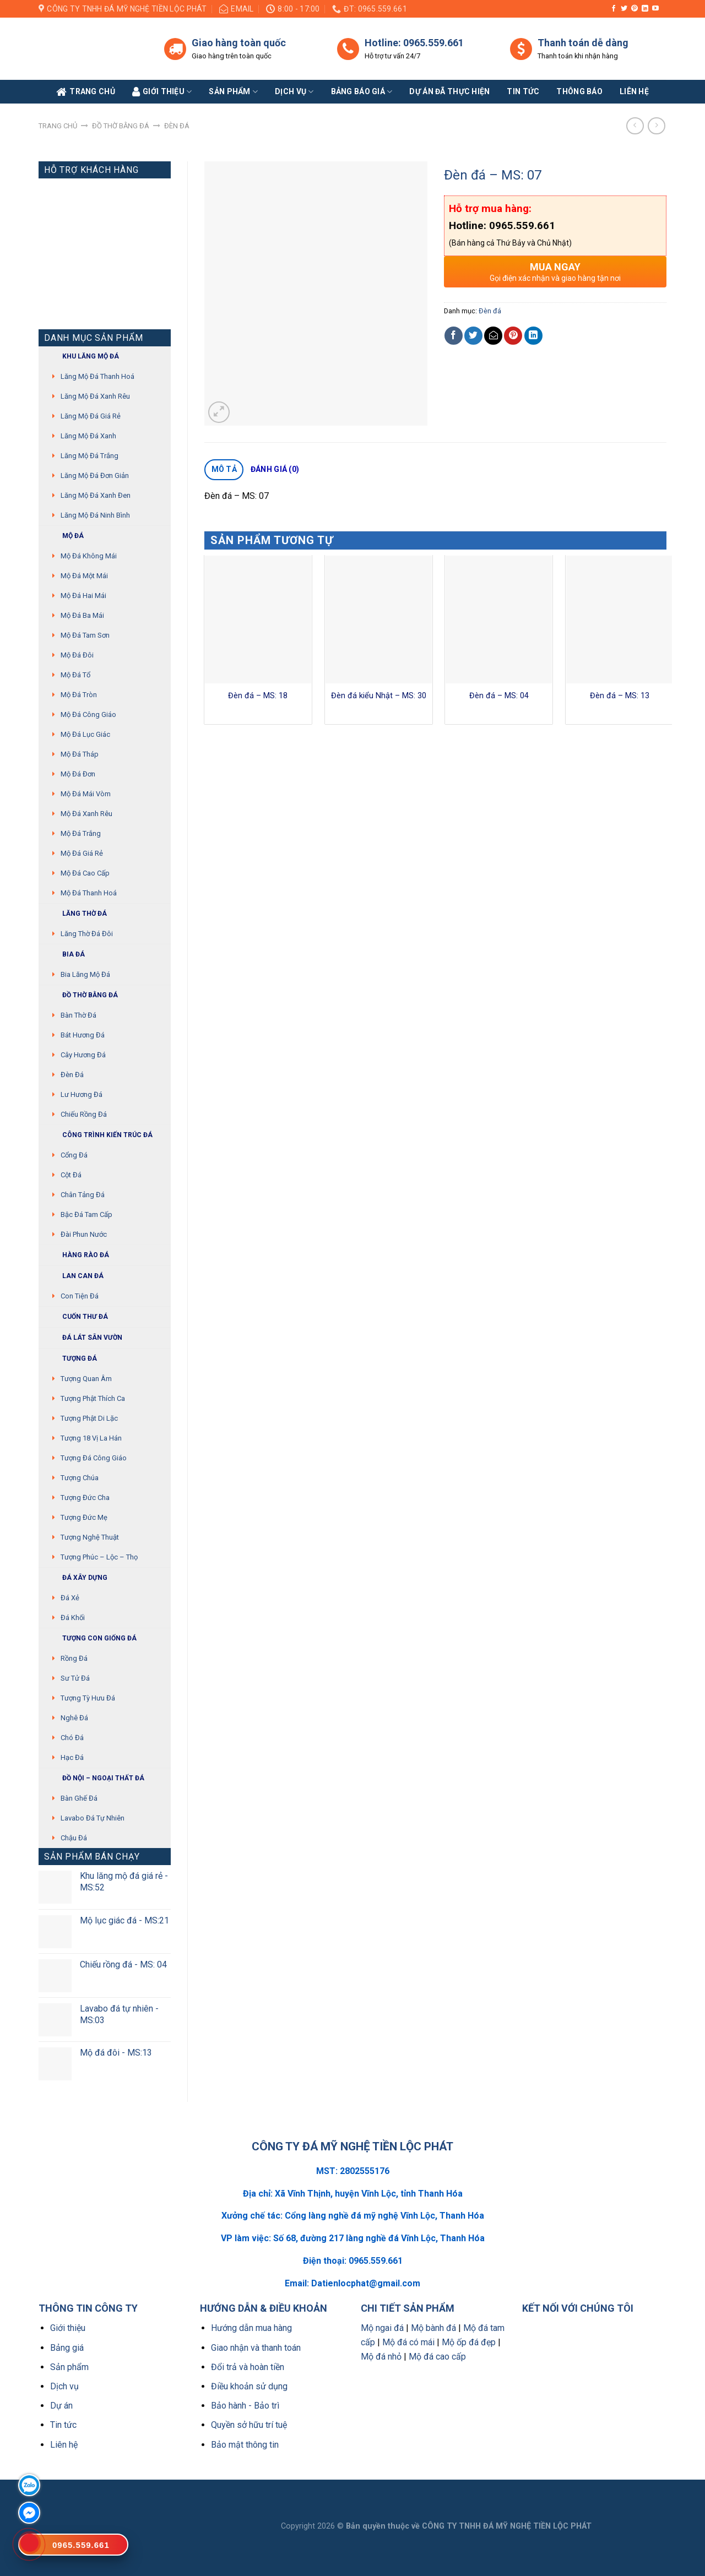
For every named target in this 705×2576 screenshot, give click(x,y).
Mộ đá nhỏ (381, 2356)
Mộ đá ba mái (82, 615)
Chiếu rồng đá (84, 1114)
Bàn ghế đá (79, 1798)
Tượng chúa (80, 1478)
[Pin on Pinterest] (513, 336)
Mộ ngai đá (382, 2328)
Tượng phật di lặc (89, 1418)
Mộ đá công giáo (88, 714)
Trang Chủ (85, 91)
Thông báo (579, 91)
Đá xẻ (70, 1598)
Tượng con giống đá (90, 1638)
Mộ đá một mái (84, 576)
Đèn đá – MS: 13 (619, 695)
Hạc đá (72, 1757)
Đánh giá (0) (275, 469)
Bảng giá (67, 2348)
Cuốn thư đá (76, 1317)
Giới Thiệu (162, 91)
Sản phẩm (233, 91)
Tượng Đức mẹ (84, 1517)
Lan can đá (74, 1276)
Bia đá (64, 954)
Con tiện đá (80, 1296)
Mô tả (224, 469)
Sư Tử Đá (75, 1678)
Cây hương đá (83, 1055)
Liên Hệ (634, 91)
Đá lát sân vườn (83, 1338)
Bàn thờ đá (78, 1015)
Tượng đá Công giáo (94, 1458)
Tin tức (523, 91)
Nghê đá (74, 1718)
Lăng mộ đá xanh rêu (95, 396)
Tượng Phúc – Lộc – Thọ (99, 1557)
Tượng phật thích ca (93, 1398)
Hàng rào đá (76, 1255)
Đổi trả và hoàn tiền (247, 2367)
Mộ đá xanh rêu (86, 813)
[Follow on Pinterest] (634, 9)
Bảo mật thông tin (245, 2444)
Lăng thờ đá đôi (87, 934)
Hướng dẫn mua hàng (251, 2328)
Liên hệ (64, 2444)
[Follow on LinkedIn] (645, 9)
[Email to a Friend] (493, 336)
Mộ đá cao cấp (85, 873)
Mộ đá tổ (75, 675)
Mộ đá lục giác (85, 734)
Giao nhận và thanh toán (256, 2348)
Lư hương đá (81, 1094)
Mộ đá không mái (89, 556)
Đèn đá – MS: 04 (499, 695)
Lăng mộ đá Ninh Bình (95, 515)
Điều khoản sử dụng (249, 2386)
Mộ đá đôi (77, 655)
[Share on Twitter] (473, 336)
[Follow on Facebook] (613, 9)
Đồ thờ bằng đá (120, 126)
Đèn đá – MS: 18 (258, 695)
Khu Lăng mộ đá (81, 356)
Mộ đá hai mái (83, 595)
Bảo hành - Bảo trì (245, 2405)
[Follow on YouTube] (655, 9)
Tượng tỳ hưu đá (88, 1698)
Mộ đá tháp (80, 754)
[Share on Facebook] (453, 336)
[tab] (223, 469)
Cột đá (71, 1175)
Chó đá (72, 1737)
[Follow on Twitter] (624, 9)
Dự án (61, 2405)
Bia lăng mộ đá (85, 974)
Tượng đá (70, 1359)
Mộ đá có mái (408, 2342)
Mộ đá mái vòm (86, 794)
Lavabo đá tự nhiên (92, 1818)
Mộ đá (64, 536)
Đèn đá (176, 126)
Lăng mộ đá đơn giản (95, 475)
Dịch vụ (294, 91)
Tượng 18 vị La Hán (91, 1438)
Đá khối (73, 1617)
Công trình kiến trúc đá (98, 1135)
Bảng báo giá (362, 91)
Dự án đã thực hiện (449, 91)
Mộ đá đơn (78, 774)
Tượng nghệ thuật (90, 1537)
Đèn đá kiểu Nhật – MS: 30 (378, 695)
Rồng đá (74, 1658)
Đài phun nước (84, 1234)
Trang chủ (58, 126)
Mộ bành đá (433, 2328)
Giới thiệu (67, 2328)
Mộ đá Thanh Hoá (89, 893)
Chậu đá (74, 1838)
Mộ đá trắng (81, 833)
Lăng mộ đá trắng (89, 456)
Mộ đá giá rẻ (82, 853)
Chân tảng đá (83, 1195)
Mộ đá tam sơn (85, 635)
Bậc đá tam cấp (86, 1214)
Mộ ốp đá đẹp (469, 2342)
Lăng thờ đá (75, 914)
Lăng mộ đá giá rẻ (91, 416)
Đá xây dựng (75, 1578)
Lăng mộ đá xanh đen (96, 495)
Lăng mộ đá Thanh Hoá (97, 376)
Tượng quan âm (86, 1378)
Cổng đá (74, 1155)
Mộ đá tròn (79, 695)
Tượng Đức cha (85, 1497)
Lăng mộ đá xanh (88, 436)
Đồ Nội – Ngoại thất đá (94, 1778)
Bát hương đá (83, 1035)
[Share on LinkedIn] (533, 336)
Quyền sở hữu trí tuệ (249, 2425)
